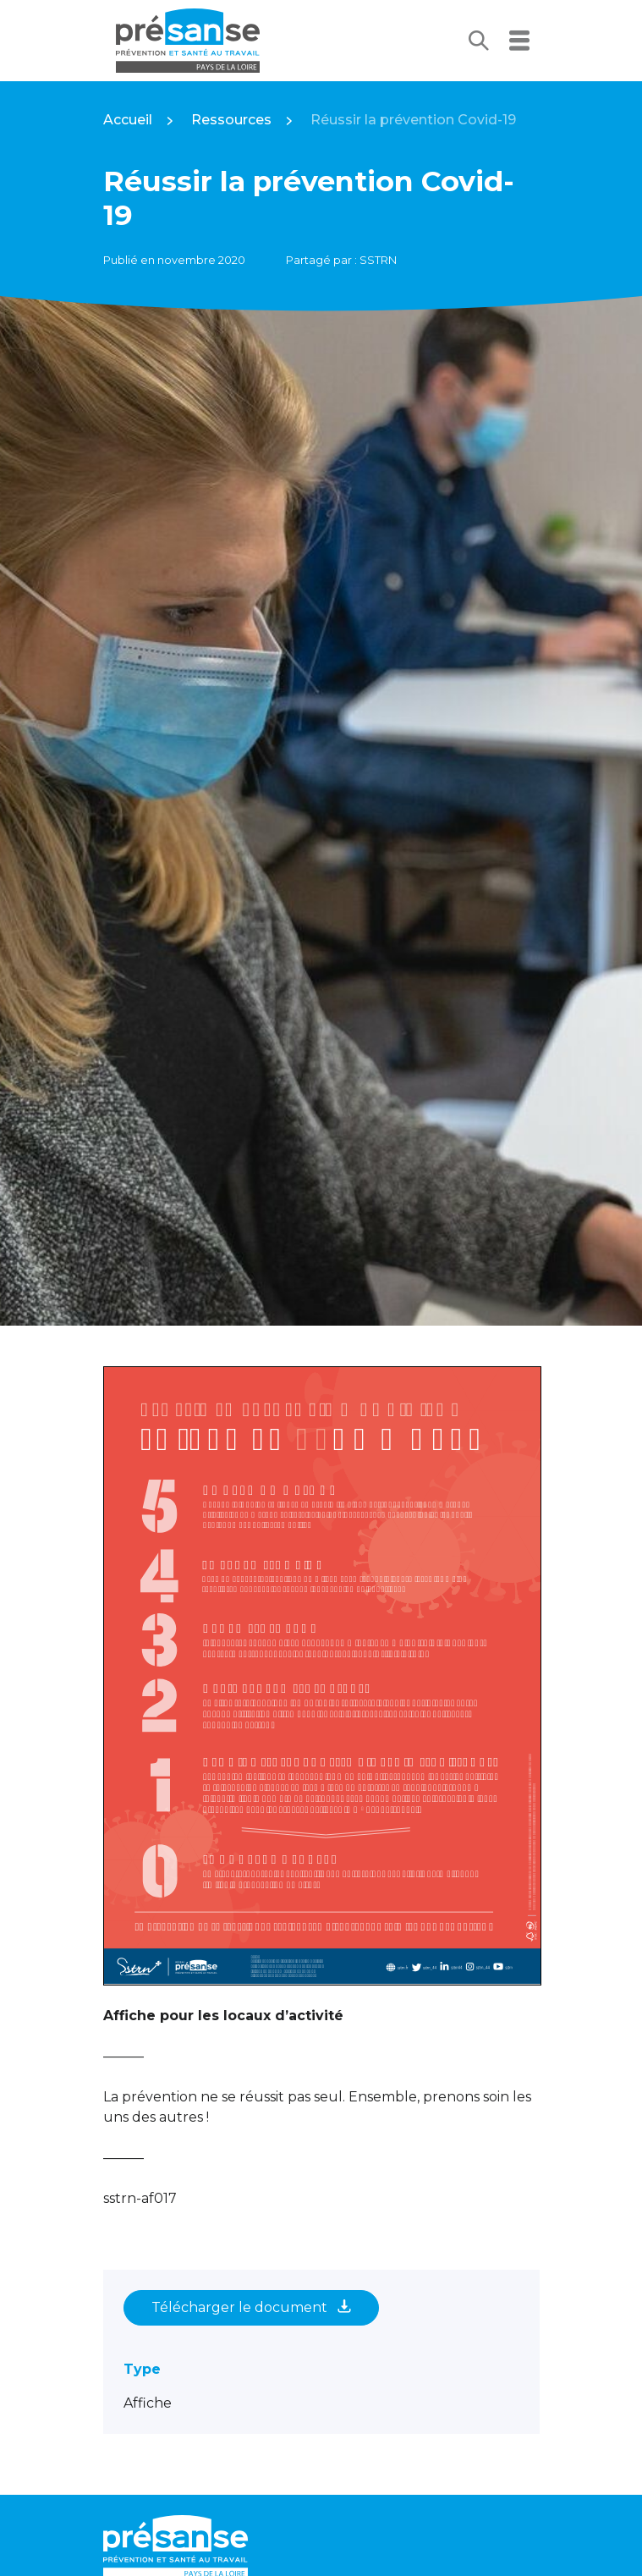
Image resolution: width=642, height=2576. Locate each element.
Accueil (127, 120)
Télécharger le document (251, 2307)
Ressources (231, 120)
